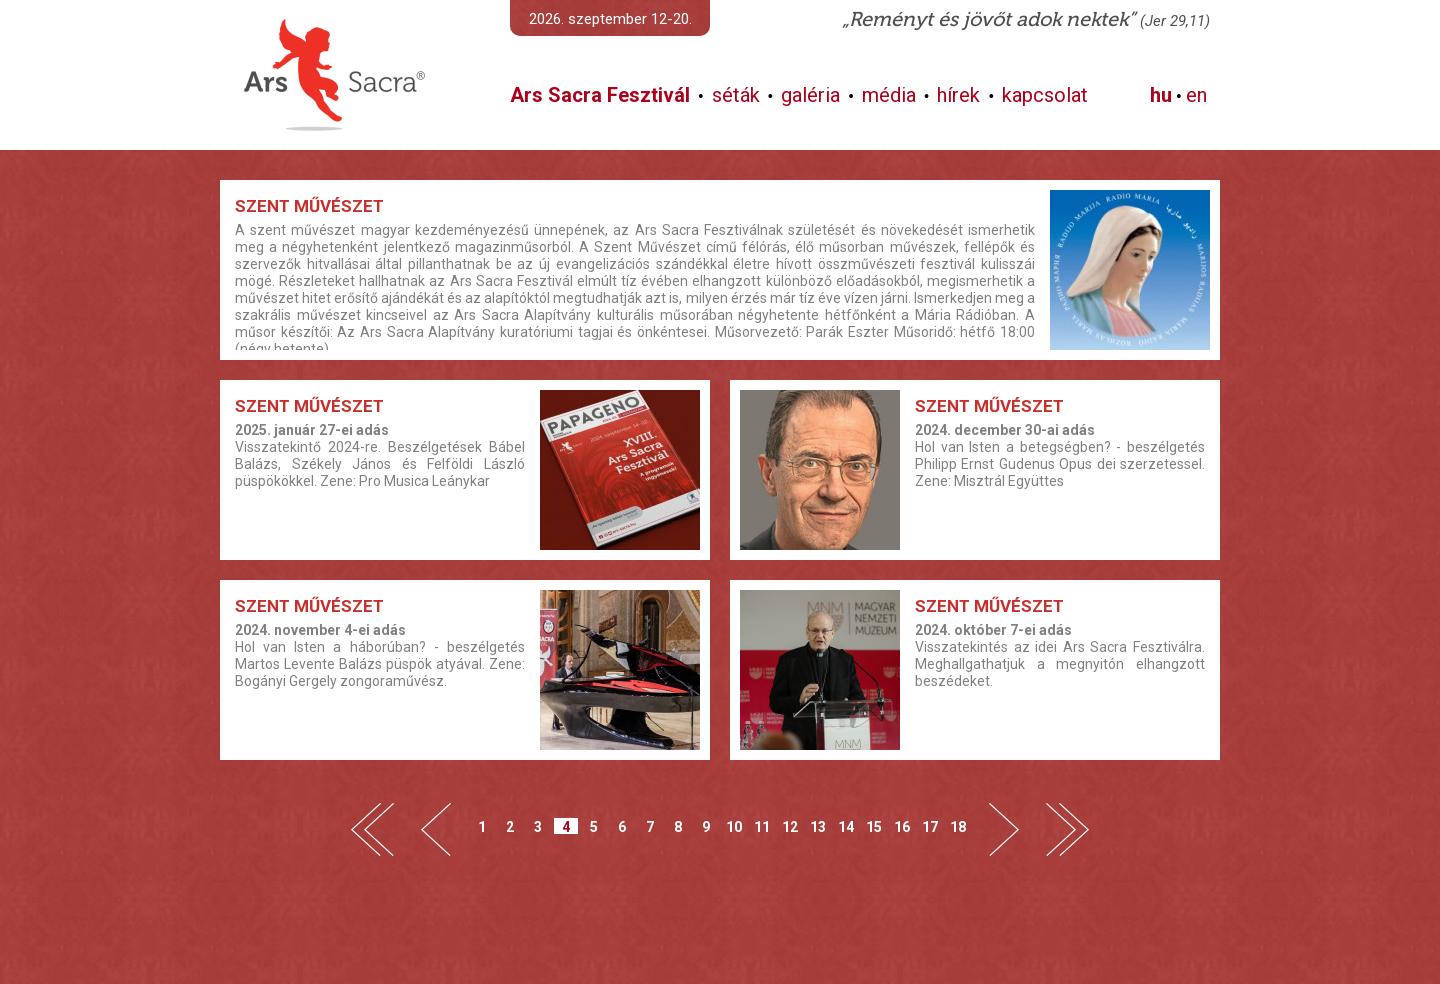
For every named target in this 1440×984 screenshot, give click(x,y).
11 (762, 826)
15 (874, 826)
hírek (958, 95)
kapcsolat (1045, 95)
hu (1161, 95)
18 (958, 826)
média (889, 95)
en (1196, 95)
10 (734, 826)
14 (846, 826)
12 (790, 826)
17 (930, 826)
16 (902, 826)
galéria (810, 95)
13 (818, 826)
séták (736, 95)
